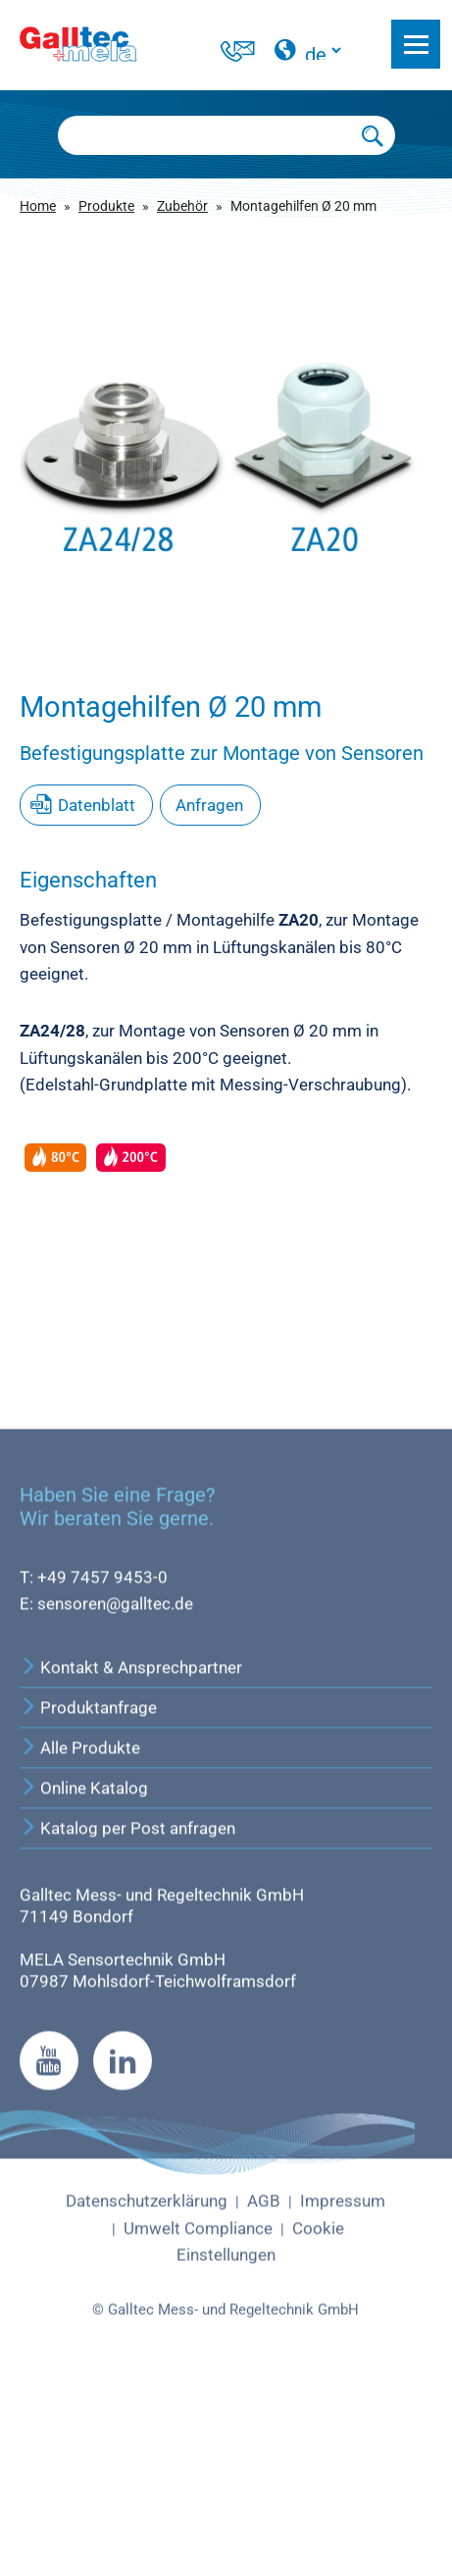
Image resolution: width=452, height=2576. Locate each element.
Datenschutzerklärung (146, 2391)
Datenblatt (96, 805)
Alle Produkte (80, 1938)
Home (38, 206)
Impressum (342, 2391)
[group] (226, 436)
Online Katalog (84, 1979)
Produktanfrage (88, 1898)
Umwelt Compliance (198, 2418)
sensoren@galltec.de (115, 1794)
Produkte (106, 206)
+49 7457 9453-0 (102, 1767)
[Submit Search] (372, 135)
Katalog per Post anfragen (127, 2019)
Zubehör (182, 206)
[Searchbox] (205, 135)
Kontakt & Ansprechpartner (131, 1858)
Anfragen (209, 805)
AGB (263, 2391)
